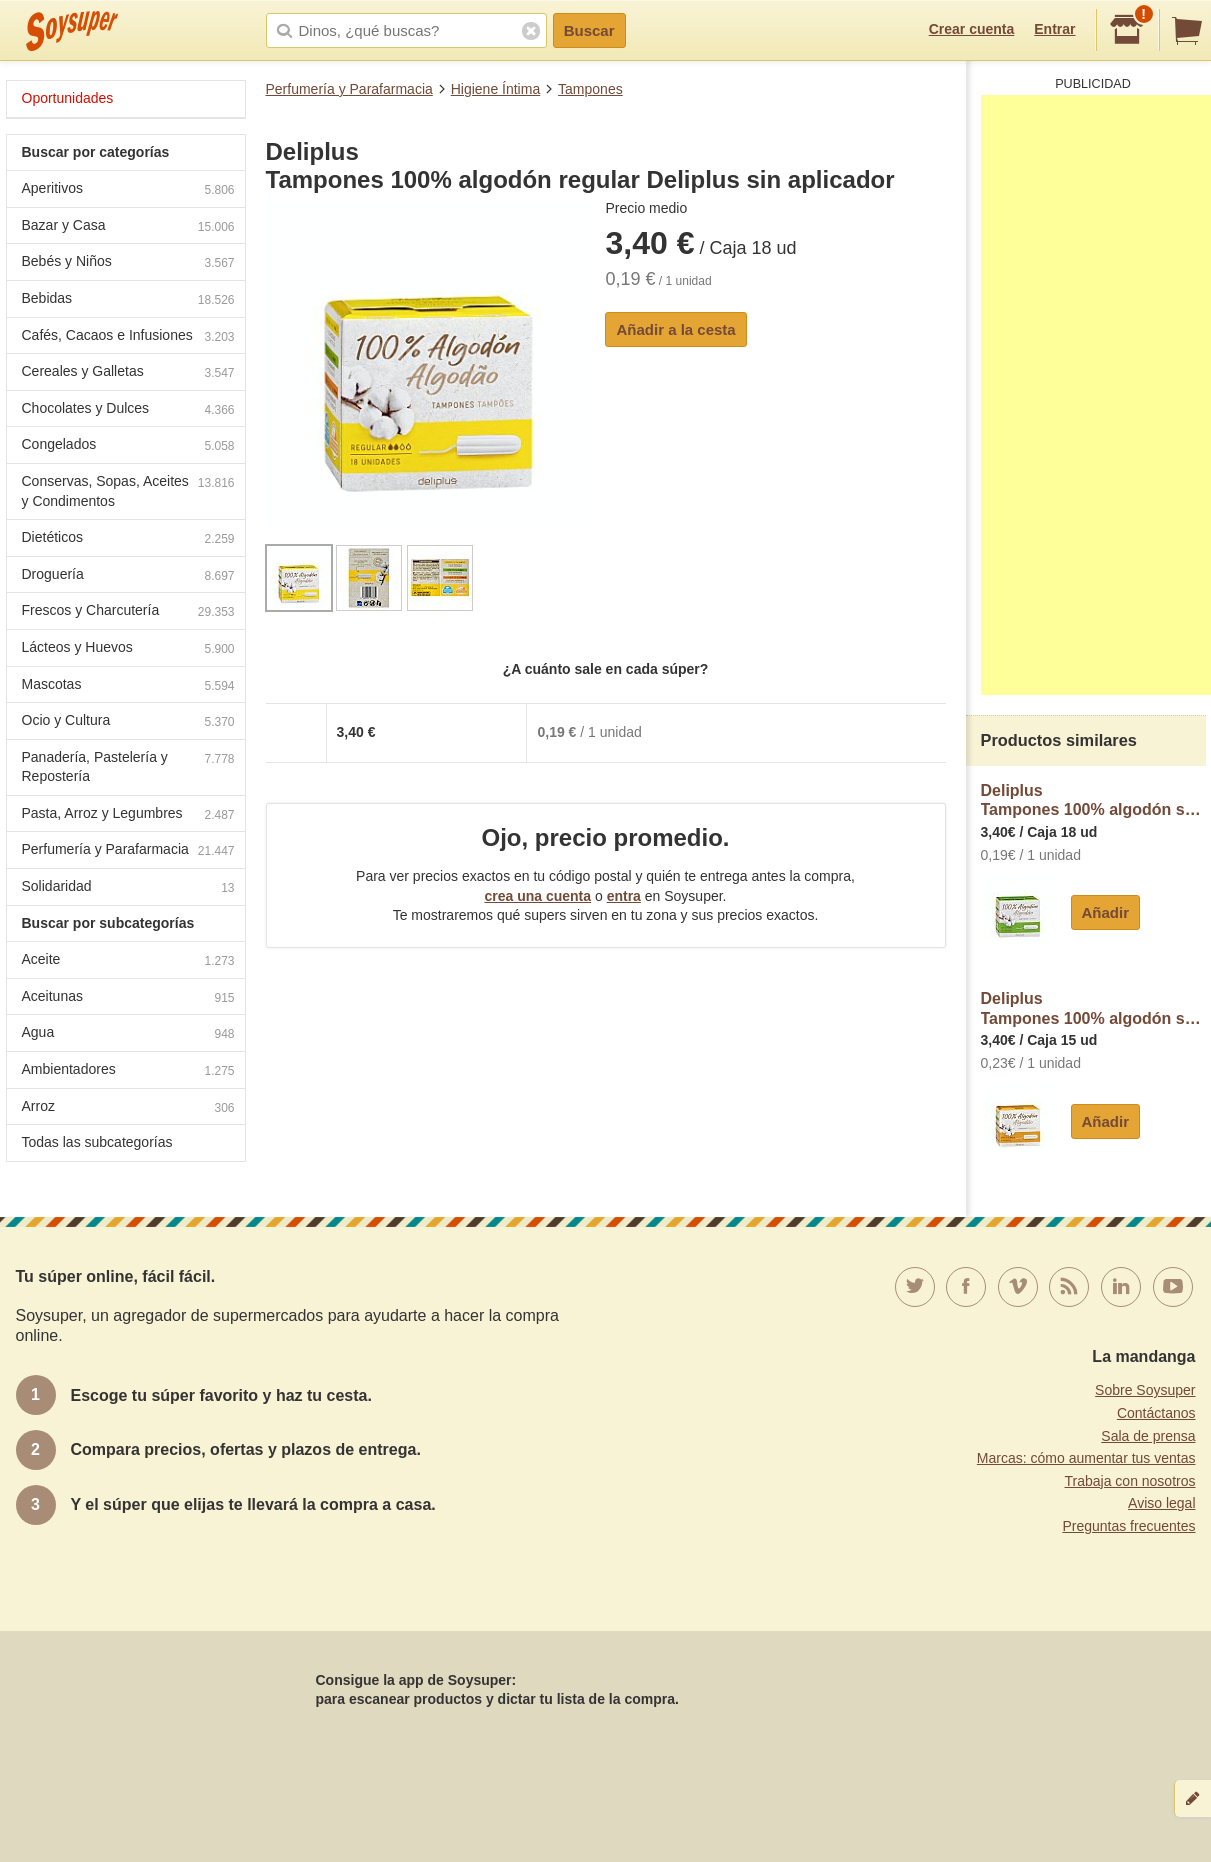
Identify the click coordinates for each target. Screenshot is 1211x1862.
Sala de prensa (1148, 1436)
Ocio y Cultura (128, 722)
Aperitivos (128, 190)
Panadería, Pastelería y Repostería (128, 767)
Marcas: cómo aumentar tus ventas (1086, 1458)
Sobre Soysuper (1145, 1390)
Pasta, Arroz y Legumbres (128, 815)
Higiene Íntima (496, 89)
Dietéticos (128, 539)
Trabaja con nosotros (1130, 1481)
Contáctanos (1156, 1413)
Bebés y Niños (128, 263)
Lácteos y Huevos (128, 649)
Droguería (128, 576)
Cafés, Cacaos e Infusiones (128, 337)
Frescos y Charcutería (128, 612)
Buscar (589, 30)
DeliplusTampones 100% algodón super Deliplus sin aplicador (1093, 800)
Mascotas (128, 686)
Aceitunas (128, 998)
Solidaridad (128, 888)
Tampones (590, 89)
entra (624, 896)
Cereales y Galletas (128, 373)
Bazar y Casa (128, 227)
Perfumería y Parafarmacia (349, 89)
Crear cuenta (972, 29)
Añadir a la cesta (675, 329)
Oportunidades (68, 98)
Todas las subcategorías (97, 1142)
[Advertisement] (1096, 395)
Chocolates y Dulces (128, 410)
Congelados (128, 446)
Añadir (1106, 912)
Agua (128, 1034)
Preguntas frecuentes (1128, 1526)
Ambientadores (128, 1071)
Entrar (1054, 29)
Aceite (128, 961)
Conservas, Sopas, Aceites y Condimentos (128, 491)
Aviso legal (1161, 1503)
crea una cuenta (537, 896)
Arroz (128, 1108)
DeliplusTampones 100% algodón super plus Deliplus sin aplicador (1093, 1008)
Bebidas (128, 300)
